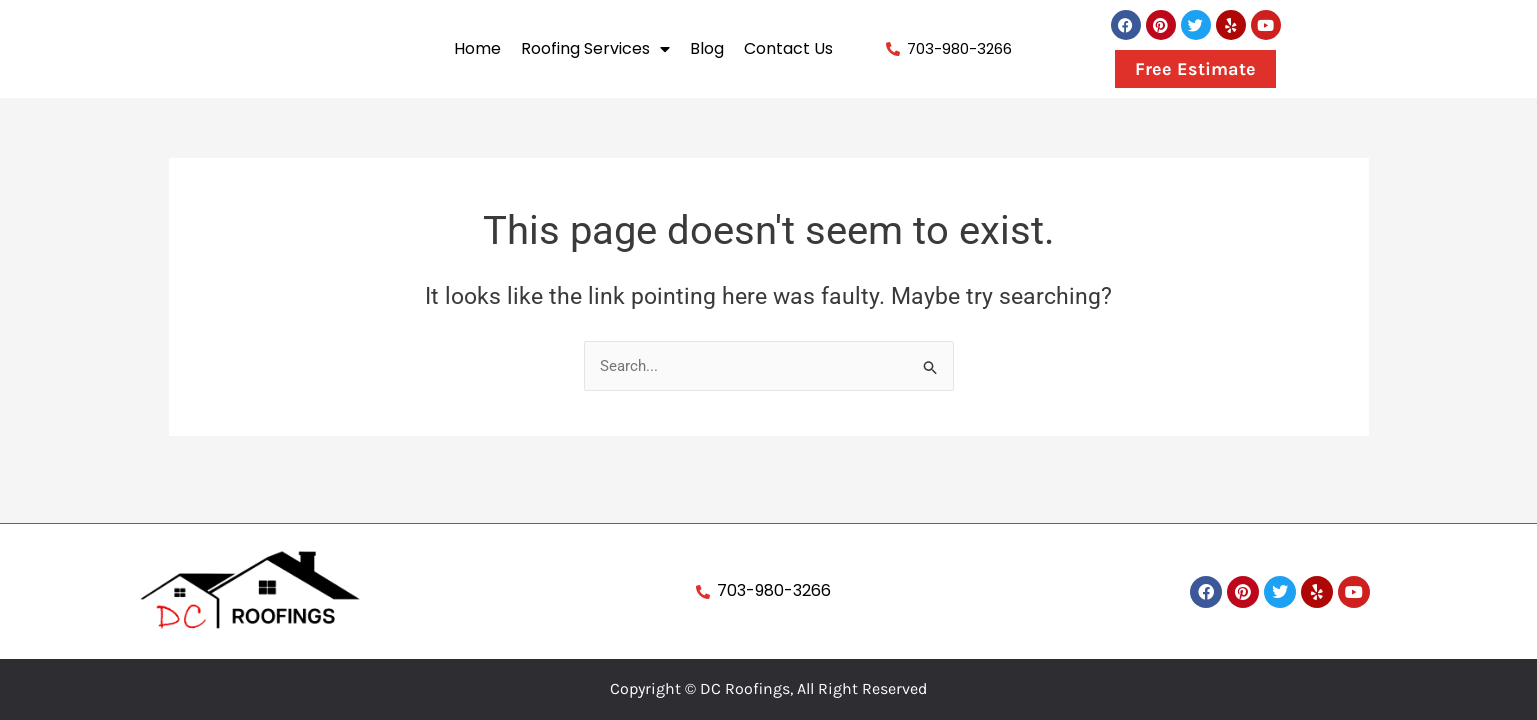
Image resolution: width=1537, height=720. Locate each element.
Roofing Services (595, 49)
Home (477, 48)
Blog (707, 48)
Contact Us (788, 48)
